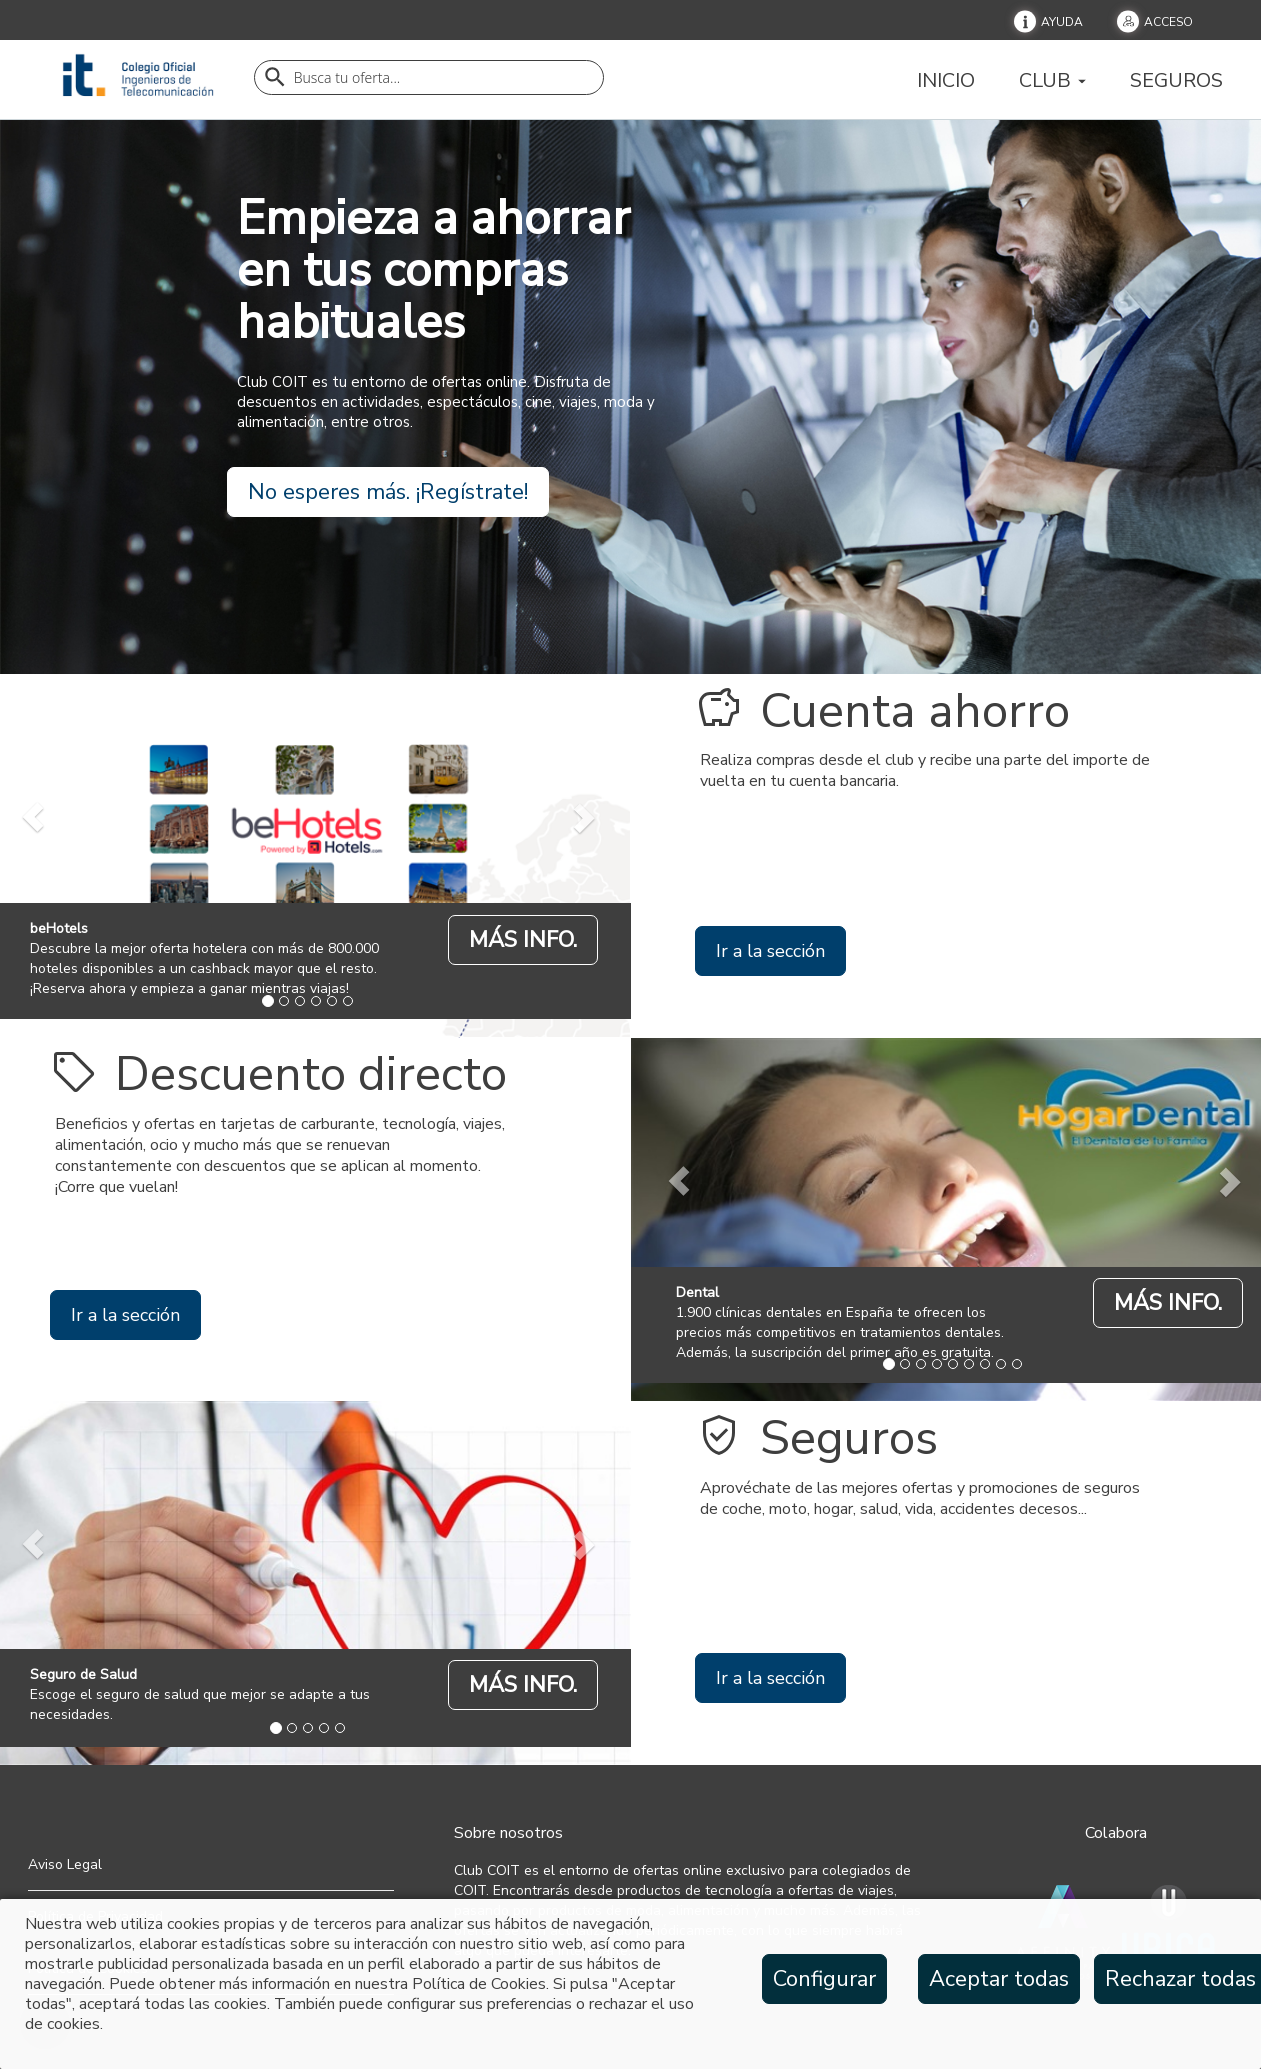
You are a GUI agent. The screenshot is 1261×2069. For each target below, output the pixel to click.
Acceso (1168, 21)
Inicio (946, 80)
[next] (582, 817)
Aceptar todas (999, 1979)
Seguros (1176, 80)
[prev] (679, 1180)
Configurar (824, 1979)
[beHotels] (523, 938)
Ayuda (1062, 21)
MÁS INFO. (523, 940)
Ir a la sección (770, 951)
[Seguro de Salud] (523, 1683)
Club (1052, 80)
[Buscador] (429, 77)
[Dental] (1168, 1302)
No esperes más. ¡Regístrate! (388, 492)
